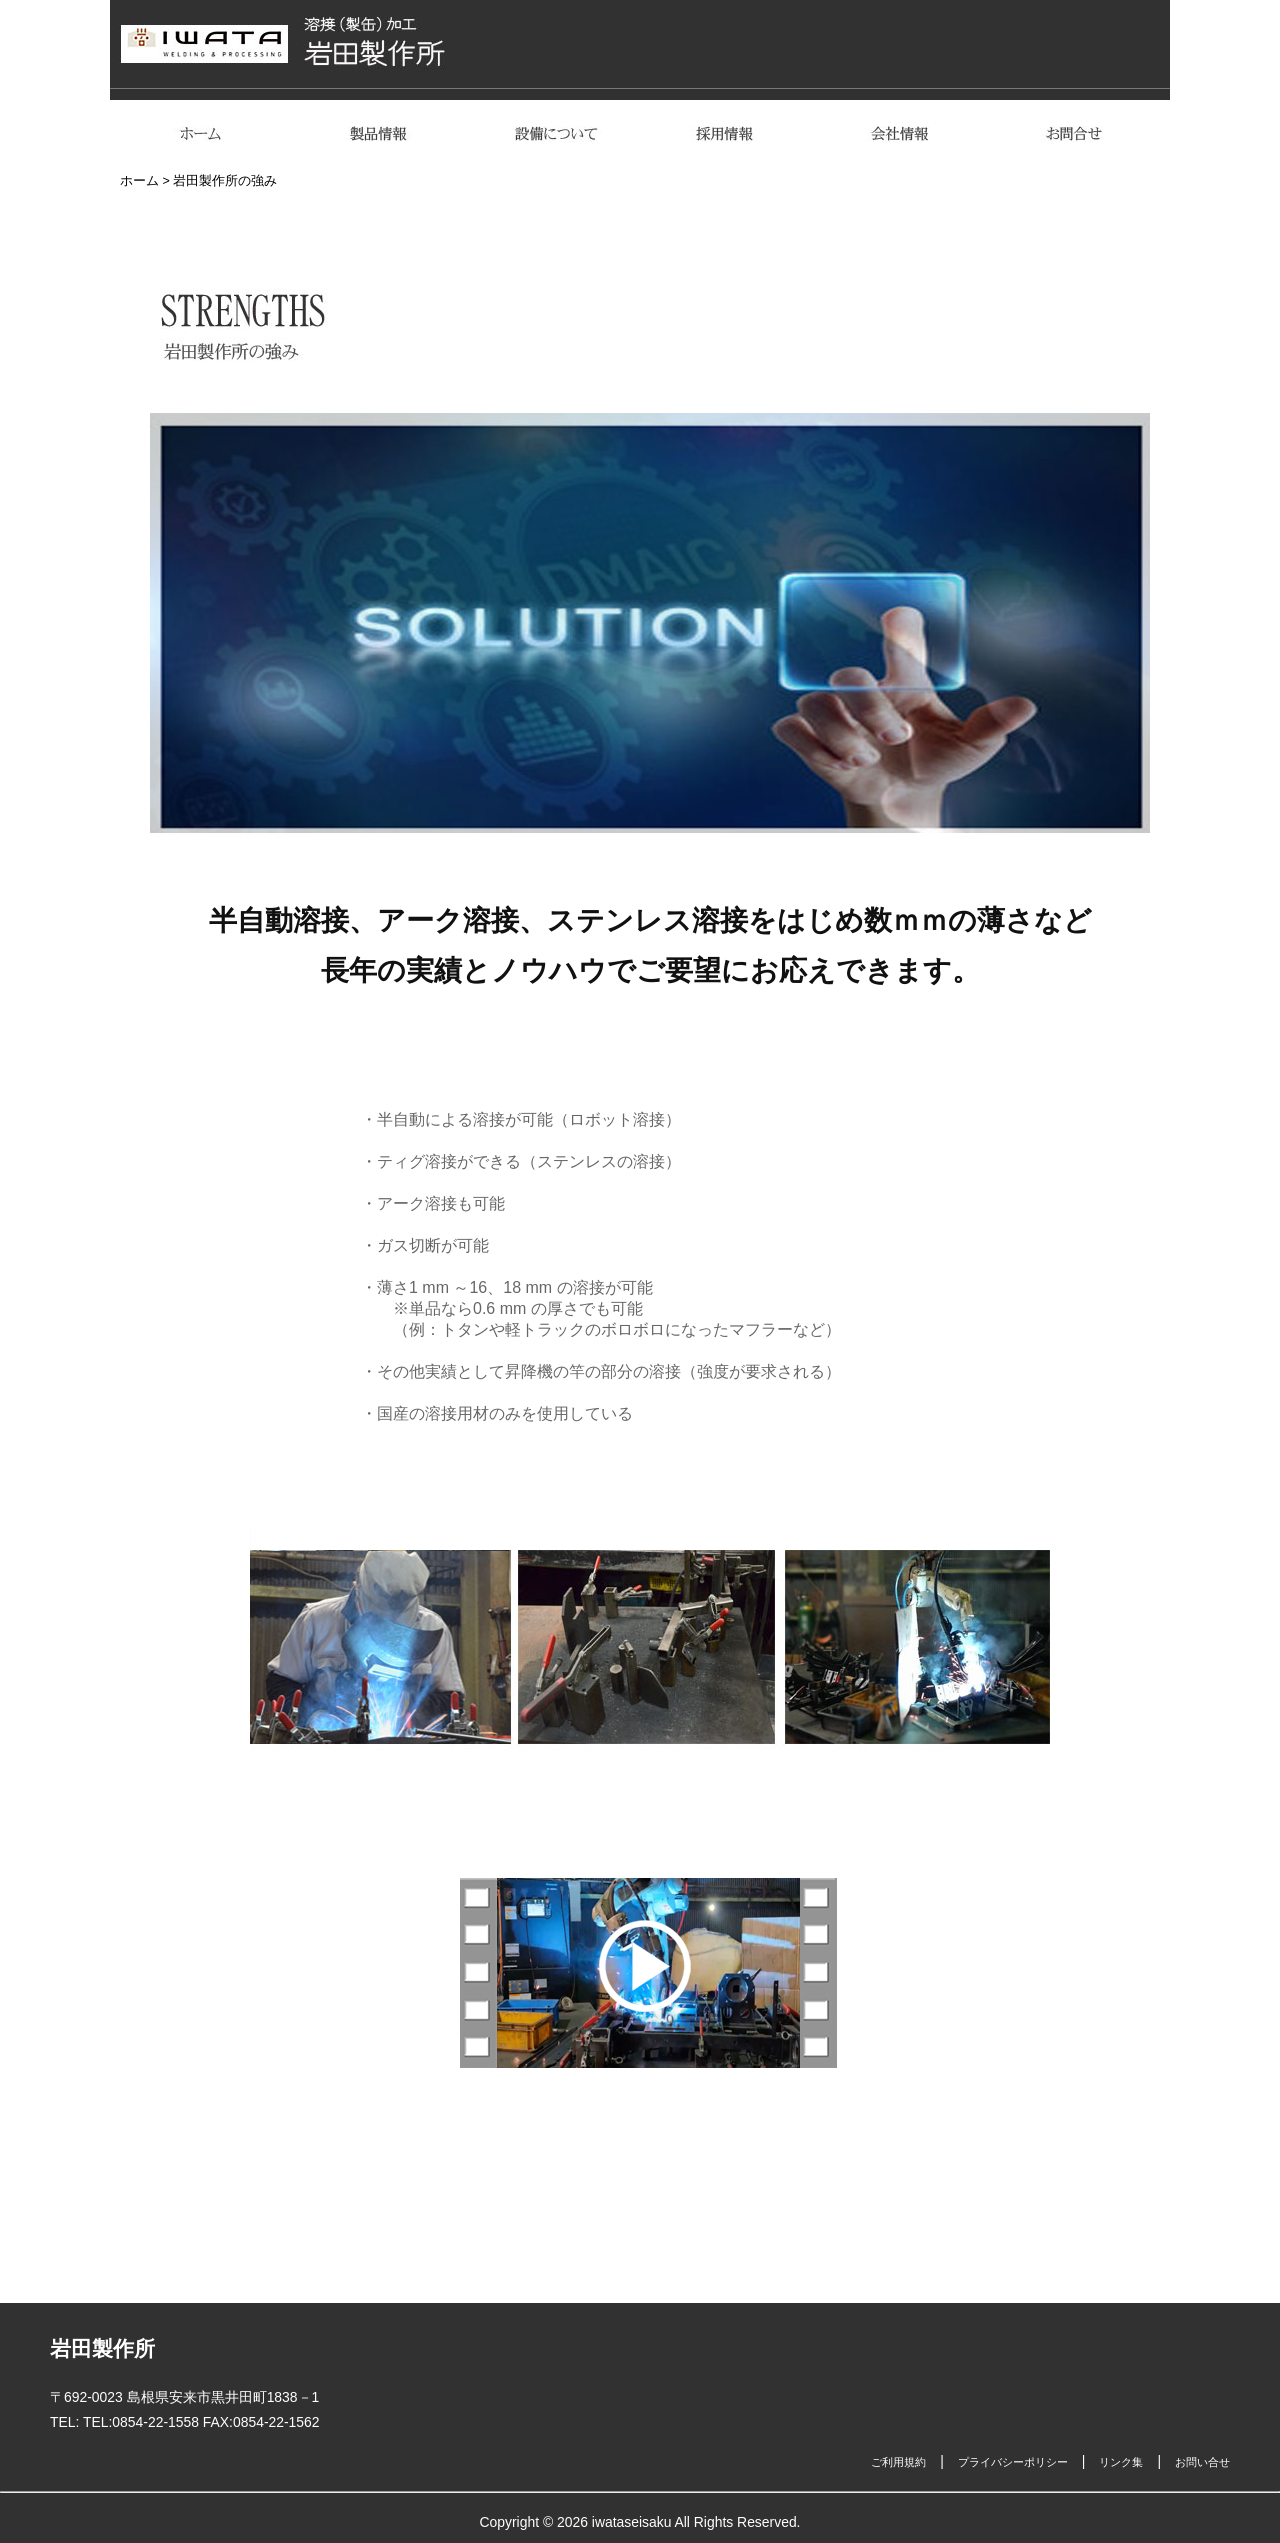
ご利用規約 (898, 2462)
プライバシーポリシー (1013, 2462)
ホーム (139, 181)
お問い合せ (1202, 2462)
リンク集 (1121, 2462)
